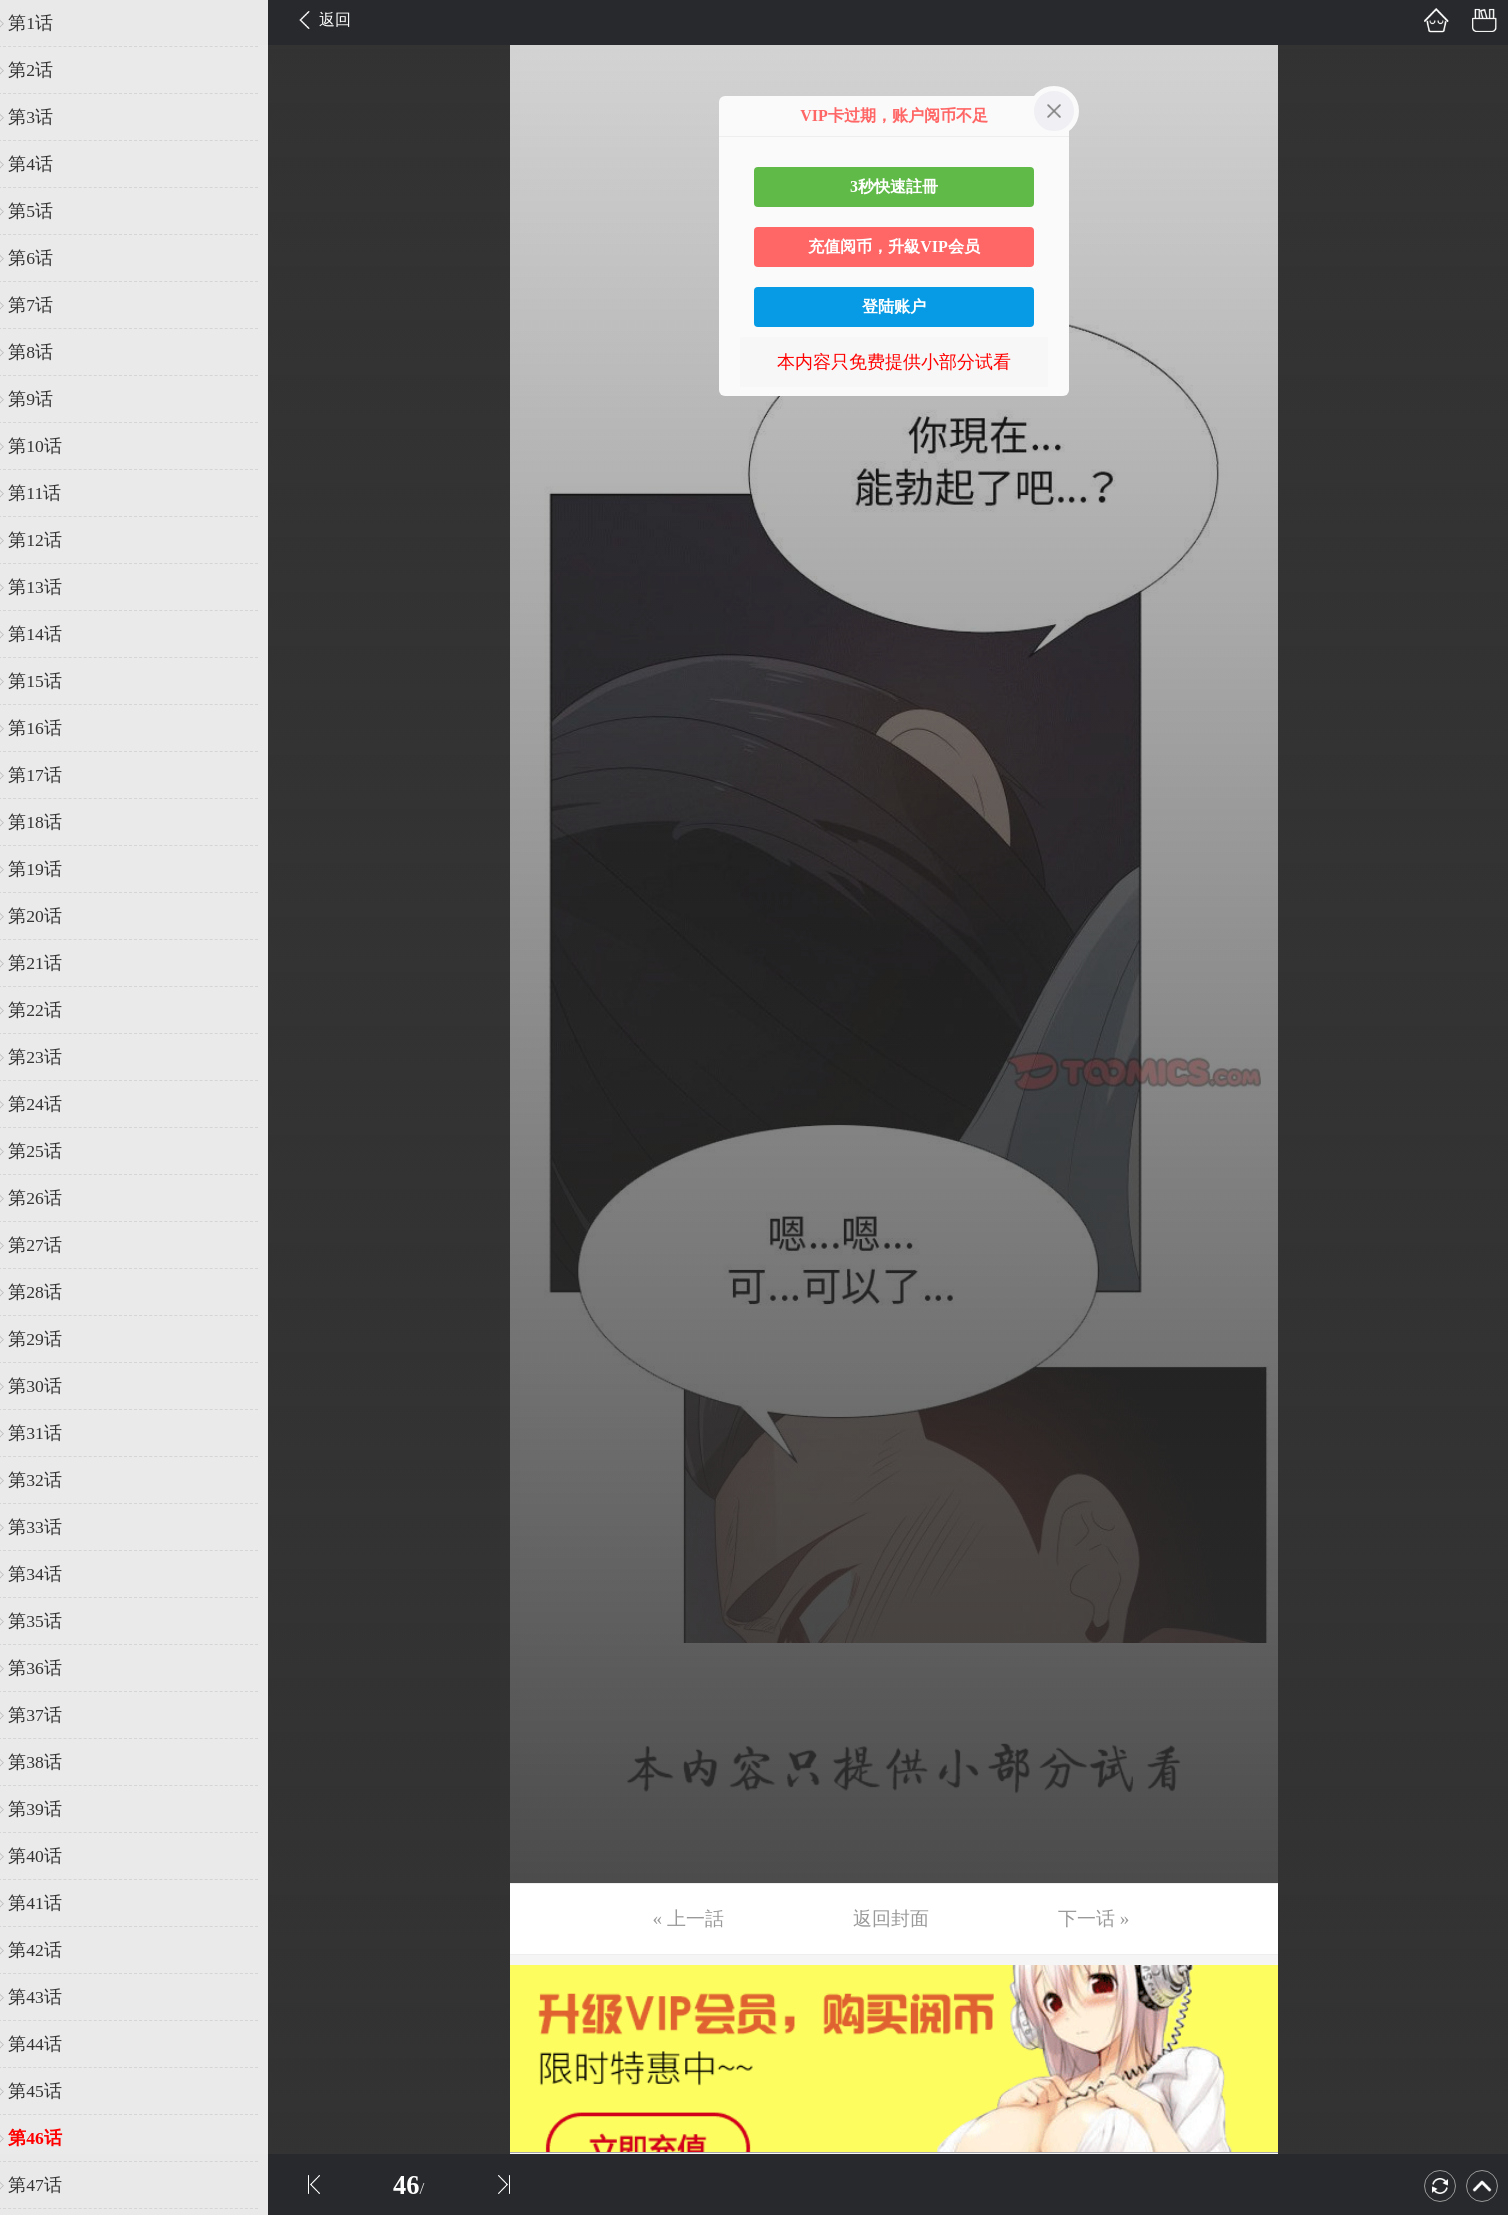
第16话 (47, 728)
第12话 (47, 540)
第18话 (47, 822)
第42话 (47, 1950)
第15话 (47, 681)
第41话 (47, 1903)
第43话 (47, 1997)
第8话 (42, 352)
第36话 (47, 1668)
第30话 (47, 1386)
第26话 (47, 1198)
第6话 (42, 258)
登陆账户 (894, 306)
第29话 (47, 1339)
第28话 (47, 1292)
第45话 (47, 2091)
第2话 (42, 70)
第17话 (47, 775)
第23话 (47, 1057)
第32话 (47, 1480)
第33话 (47, 1527)
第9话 (42, 399)
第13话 (47, 587)
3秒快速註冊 (894, 186)
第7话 (42, 305)
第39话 (47, 1809)
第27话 (47, 1245)
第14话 (47, 634)
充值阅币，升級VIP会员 (894, 246)
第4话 (42, 164)
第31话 (47, 1433)
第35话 (47, 1621)
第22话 (47, 1010)
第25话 (47, 1151)
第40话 (47, 1856)
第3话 (42, 117)
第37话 (47, 1715)
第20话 (47, 916)
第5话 (42, 211)
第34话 (47, 1574)
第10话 (47, 446)
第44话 (47, 2044)
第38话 (47, 1762)
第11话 (46, 493)
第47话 (47, 2185)
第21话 (47, 963)
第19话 (47, 869)
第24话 (47, 1104)
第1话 (42, 23)
